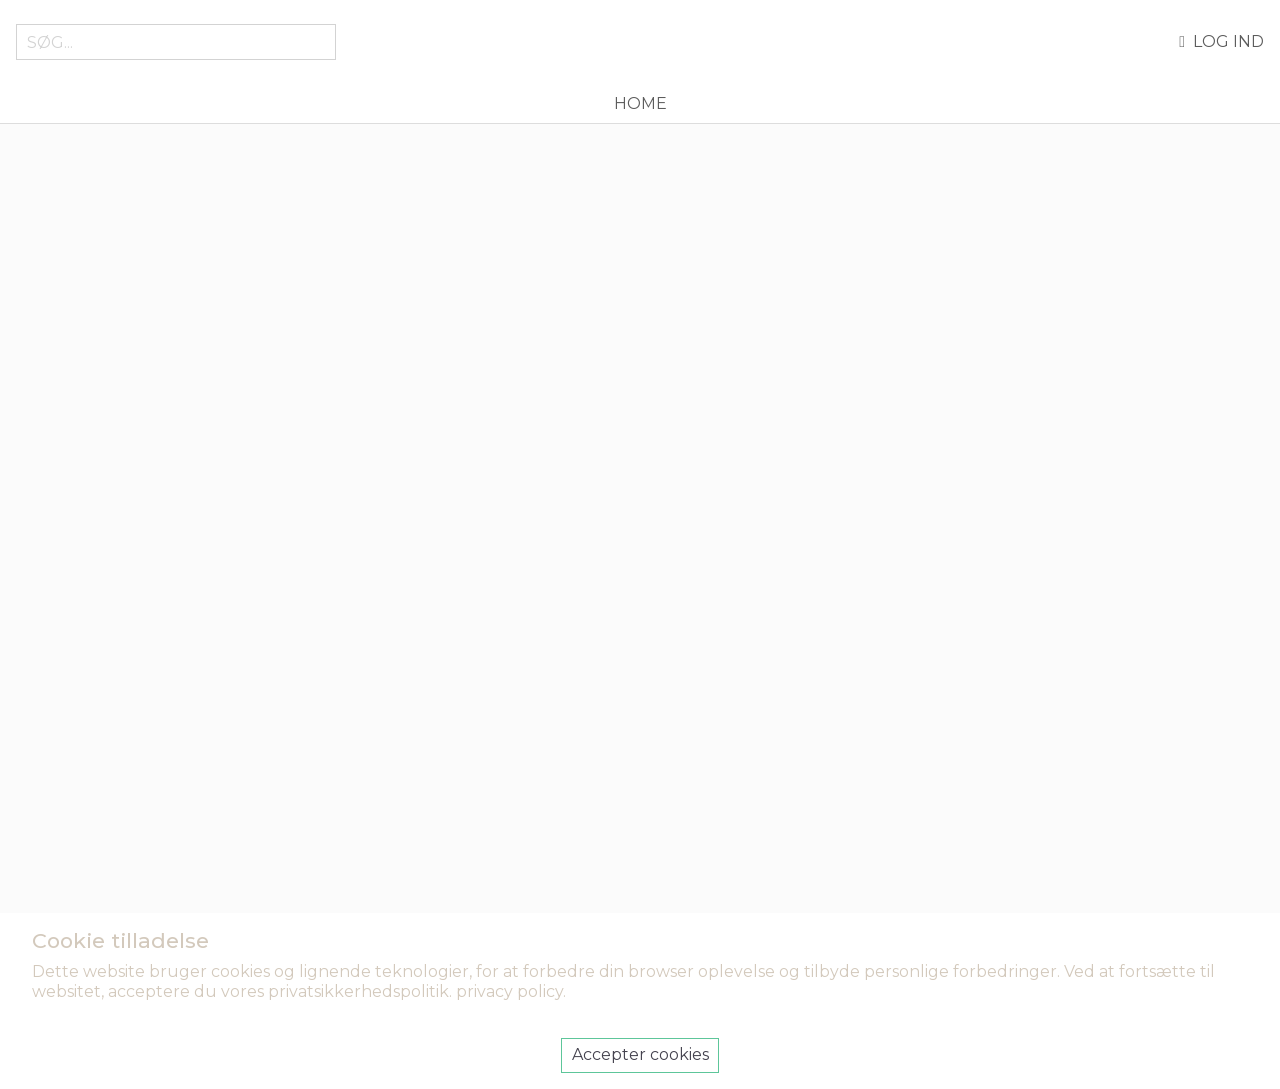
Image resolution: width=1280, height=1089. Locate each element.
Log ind (1221, 42)
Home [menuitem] (640, 103)
